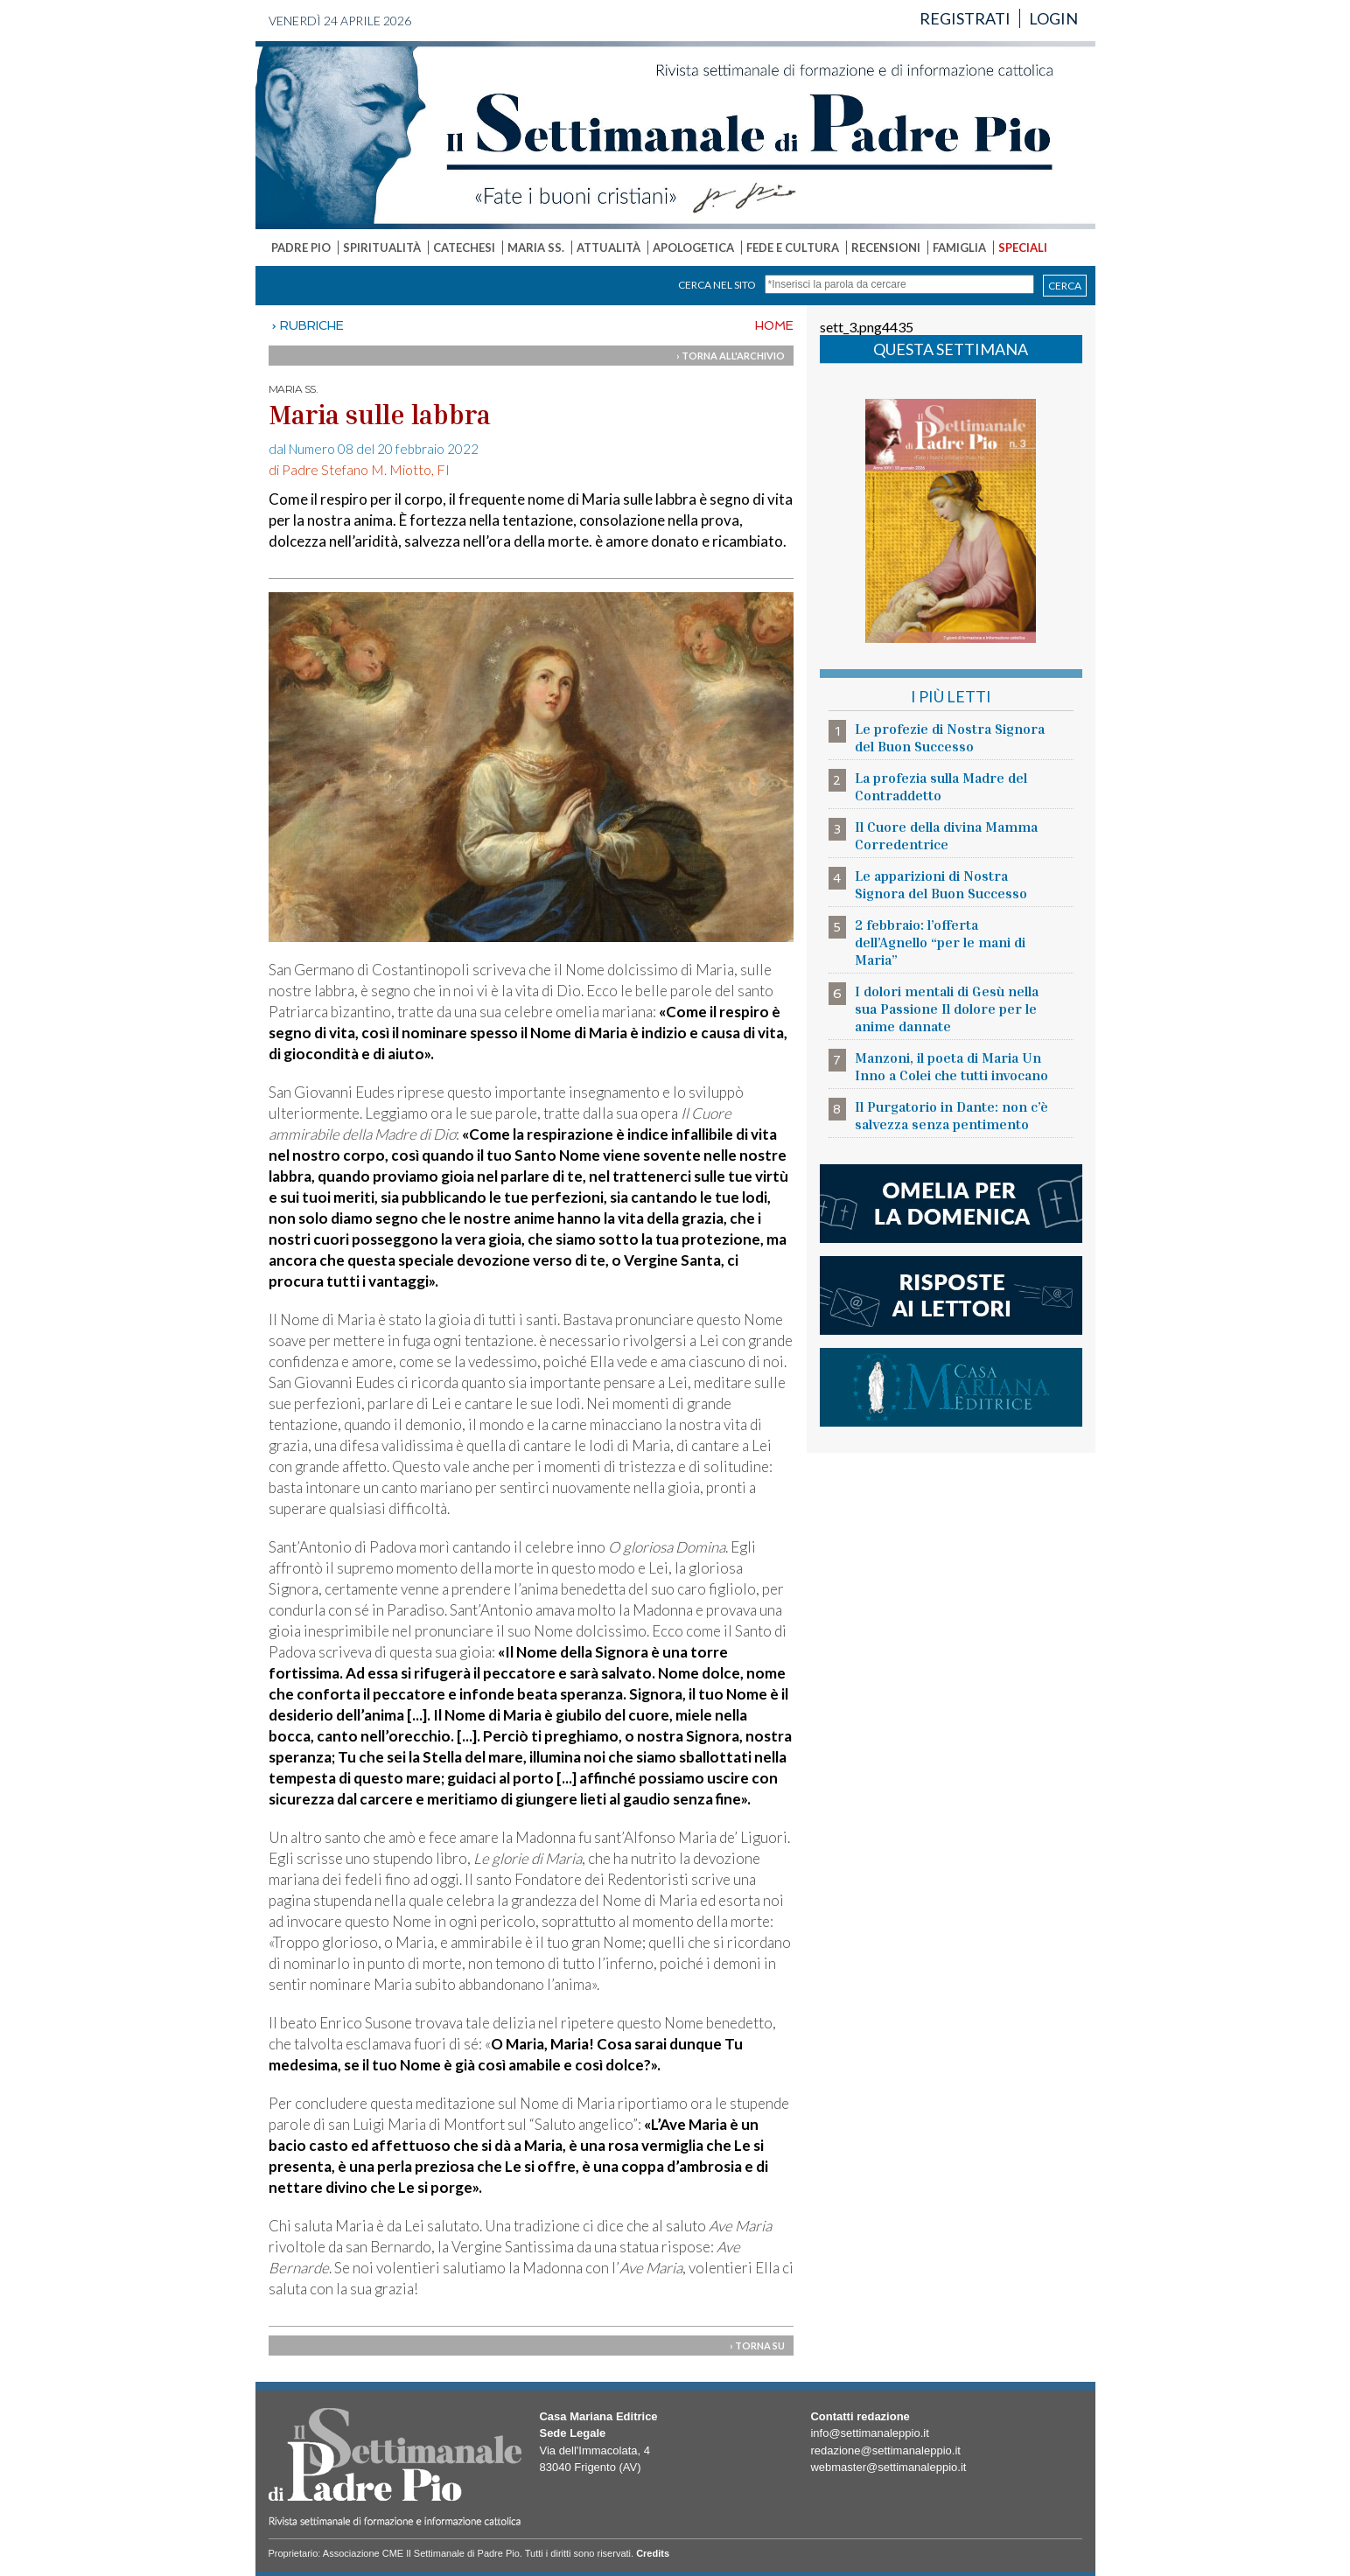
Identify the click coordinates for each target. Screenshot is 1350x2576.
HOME (774, 325)
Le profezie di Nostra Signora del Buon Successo (950, 737)
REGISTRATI (965, 18)
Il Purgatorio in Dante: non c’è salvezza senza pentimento (951, 1115)
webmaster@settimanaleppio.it (888, 2467)
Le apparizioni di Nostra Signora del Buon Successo (941, 884)
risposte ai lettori (951, 1295)
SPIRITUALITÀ (382, 248)
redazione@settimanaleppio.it (885, 2450)
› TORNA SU (757, 2345)
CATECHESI (464, 248)
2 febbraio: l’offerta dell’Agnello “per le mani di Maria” (940, 942)
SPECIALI (1022, 248)
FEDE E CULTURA (792, 248)
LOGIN (1053, 18)
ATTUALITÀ (608, 248)
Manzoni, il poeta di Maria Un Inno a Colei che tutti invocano (951, 1066)
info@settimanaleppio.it (869, 2433)
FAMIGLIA (959, 248)
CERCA (1064, 285)
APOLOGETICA (693, 248)
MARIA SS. (535, 248)
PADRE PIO (301, 248)
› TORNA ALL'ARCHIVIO (730, 355)
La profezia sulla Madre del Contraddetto (941, 786)
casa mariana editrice (951, 1387)
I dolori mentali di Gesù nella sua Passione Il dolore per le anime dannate (947, 1008)
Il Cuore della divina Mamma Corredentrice (946, 835)
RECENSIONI (885, 248)
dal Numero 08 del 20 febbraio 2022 (374, 449)
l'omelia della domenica (951, 1203)
